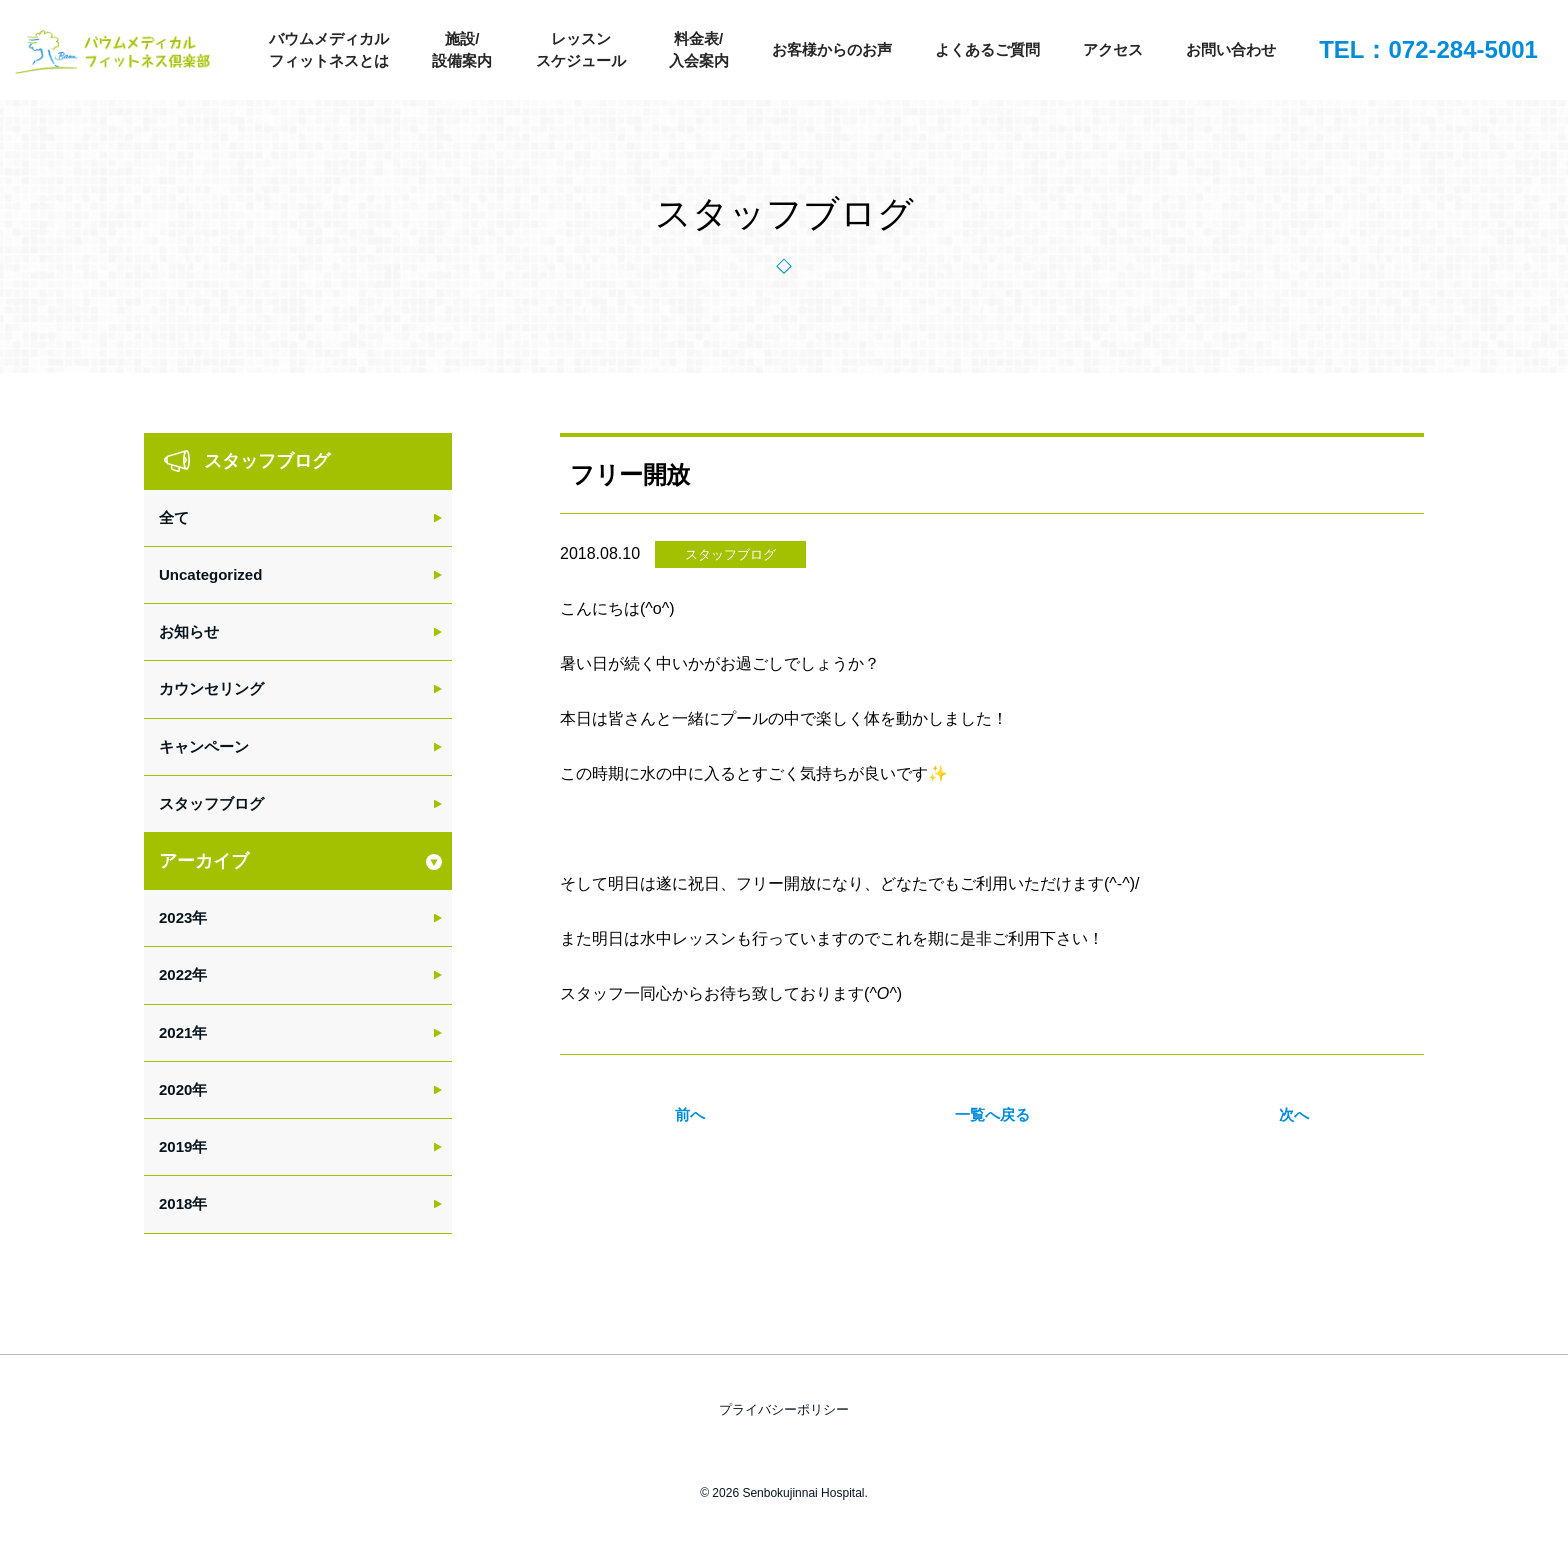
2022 (175, 974)
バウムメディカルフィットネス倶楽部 (115, 55)
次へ (1294, 1114)
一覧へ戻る (992, 1114)
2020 (175, 1089)
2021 (175, 1032)
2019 (175, 1146)
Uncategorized (210, 574)
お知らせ (189, 631)
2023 (175, 917)
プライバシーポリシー (784, 1409)
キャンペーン (204, 746)
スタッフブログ (730, 554)
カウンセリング (211, 688)
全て (174, 517)
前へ (690, 1114)
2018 (175, 1203)
